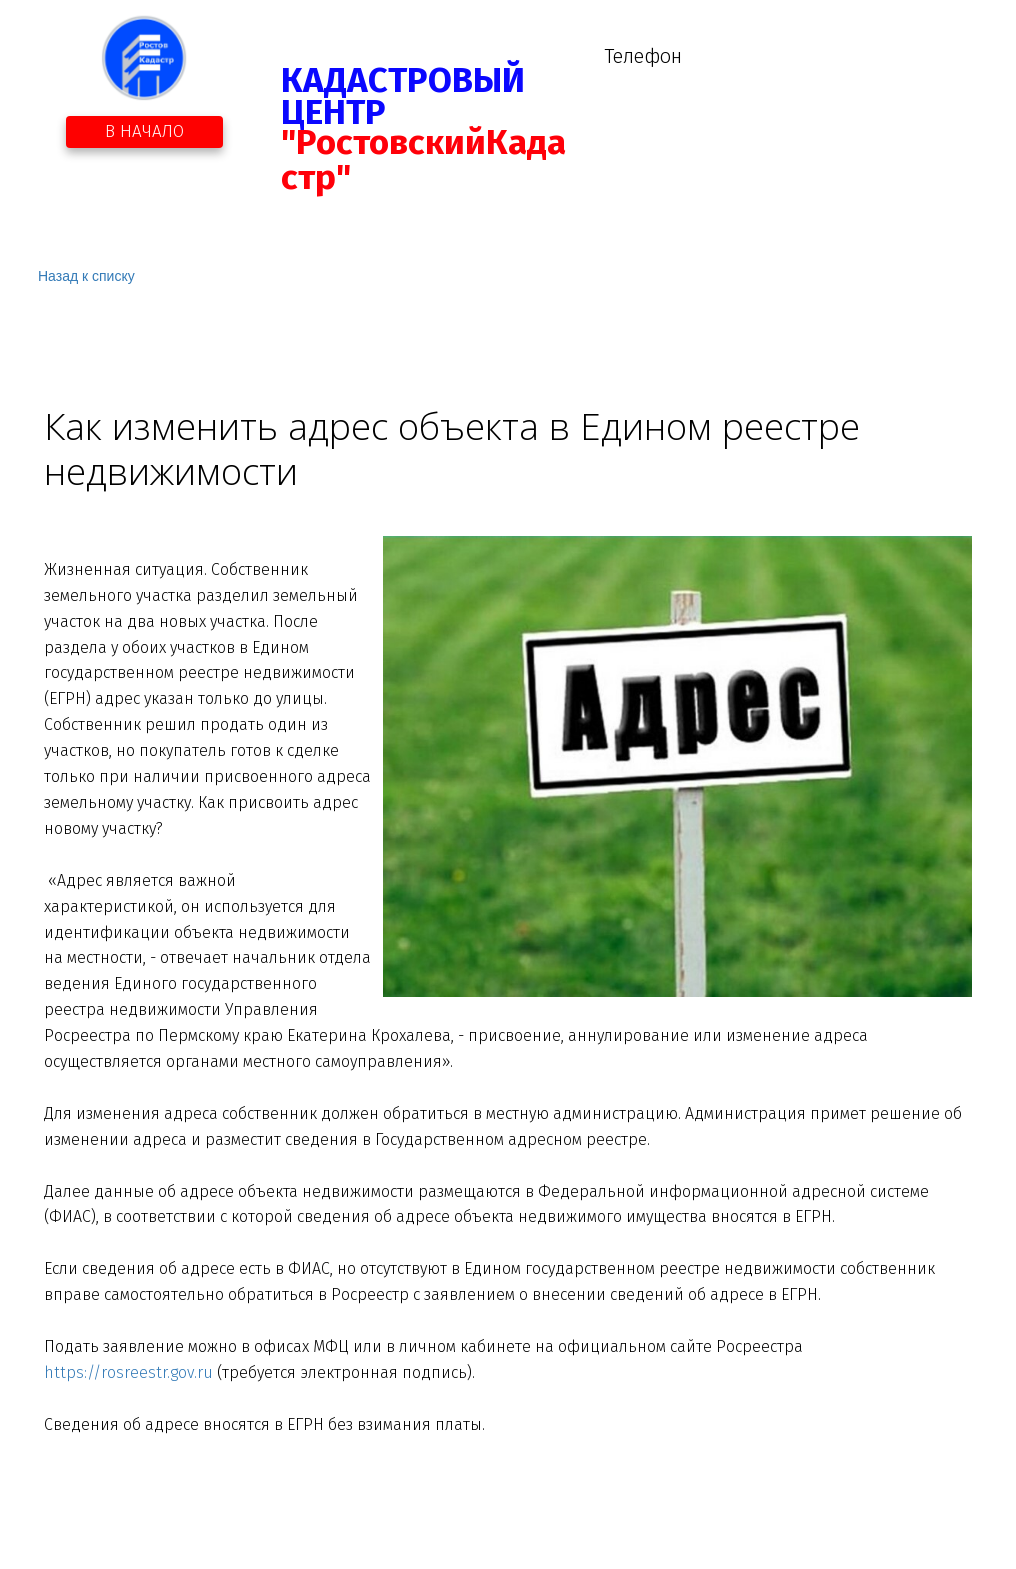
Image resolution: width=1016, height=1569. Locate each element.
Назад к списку (86, 276)
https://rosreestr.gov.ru (128, 1372)
